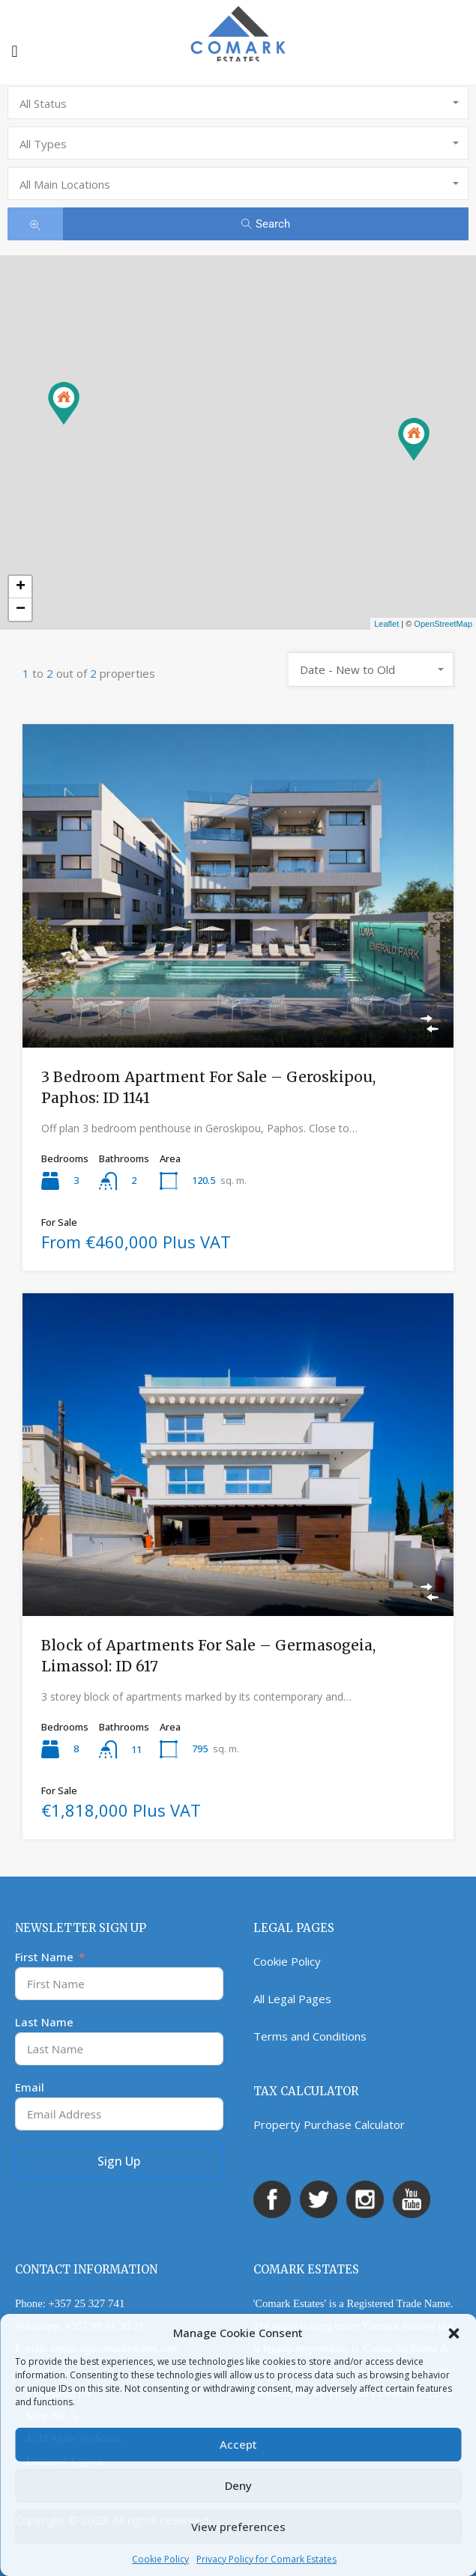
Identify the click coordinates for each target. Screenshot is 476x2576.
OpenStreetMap (443, 623)
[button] (453, 2332)
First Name (44, 1956)
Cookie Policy (160, 2559)
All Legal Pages (292, 1998)
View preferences (238, 2526)
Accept (238, 2444)
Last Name (44, 2022)
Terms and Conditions (310, 2036)
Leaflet (386, 623)
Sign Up (118, 2161)
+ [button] (20, 587)
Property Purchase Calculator (329, 2124)
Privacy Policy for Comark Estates (266, 2559)
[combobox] (238, 102)
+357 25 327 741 (86, 2303)
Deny (238, 2485)
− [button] (20, 609)
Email (29, 2087)
